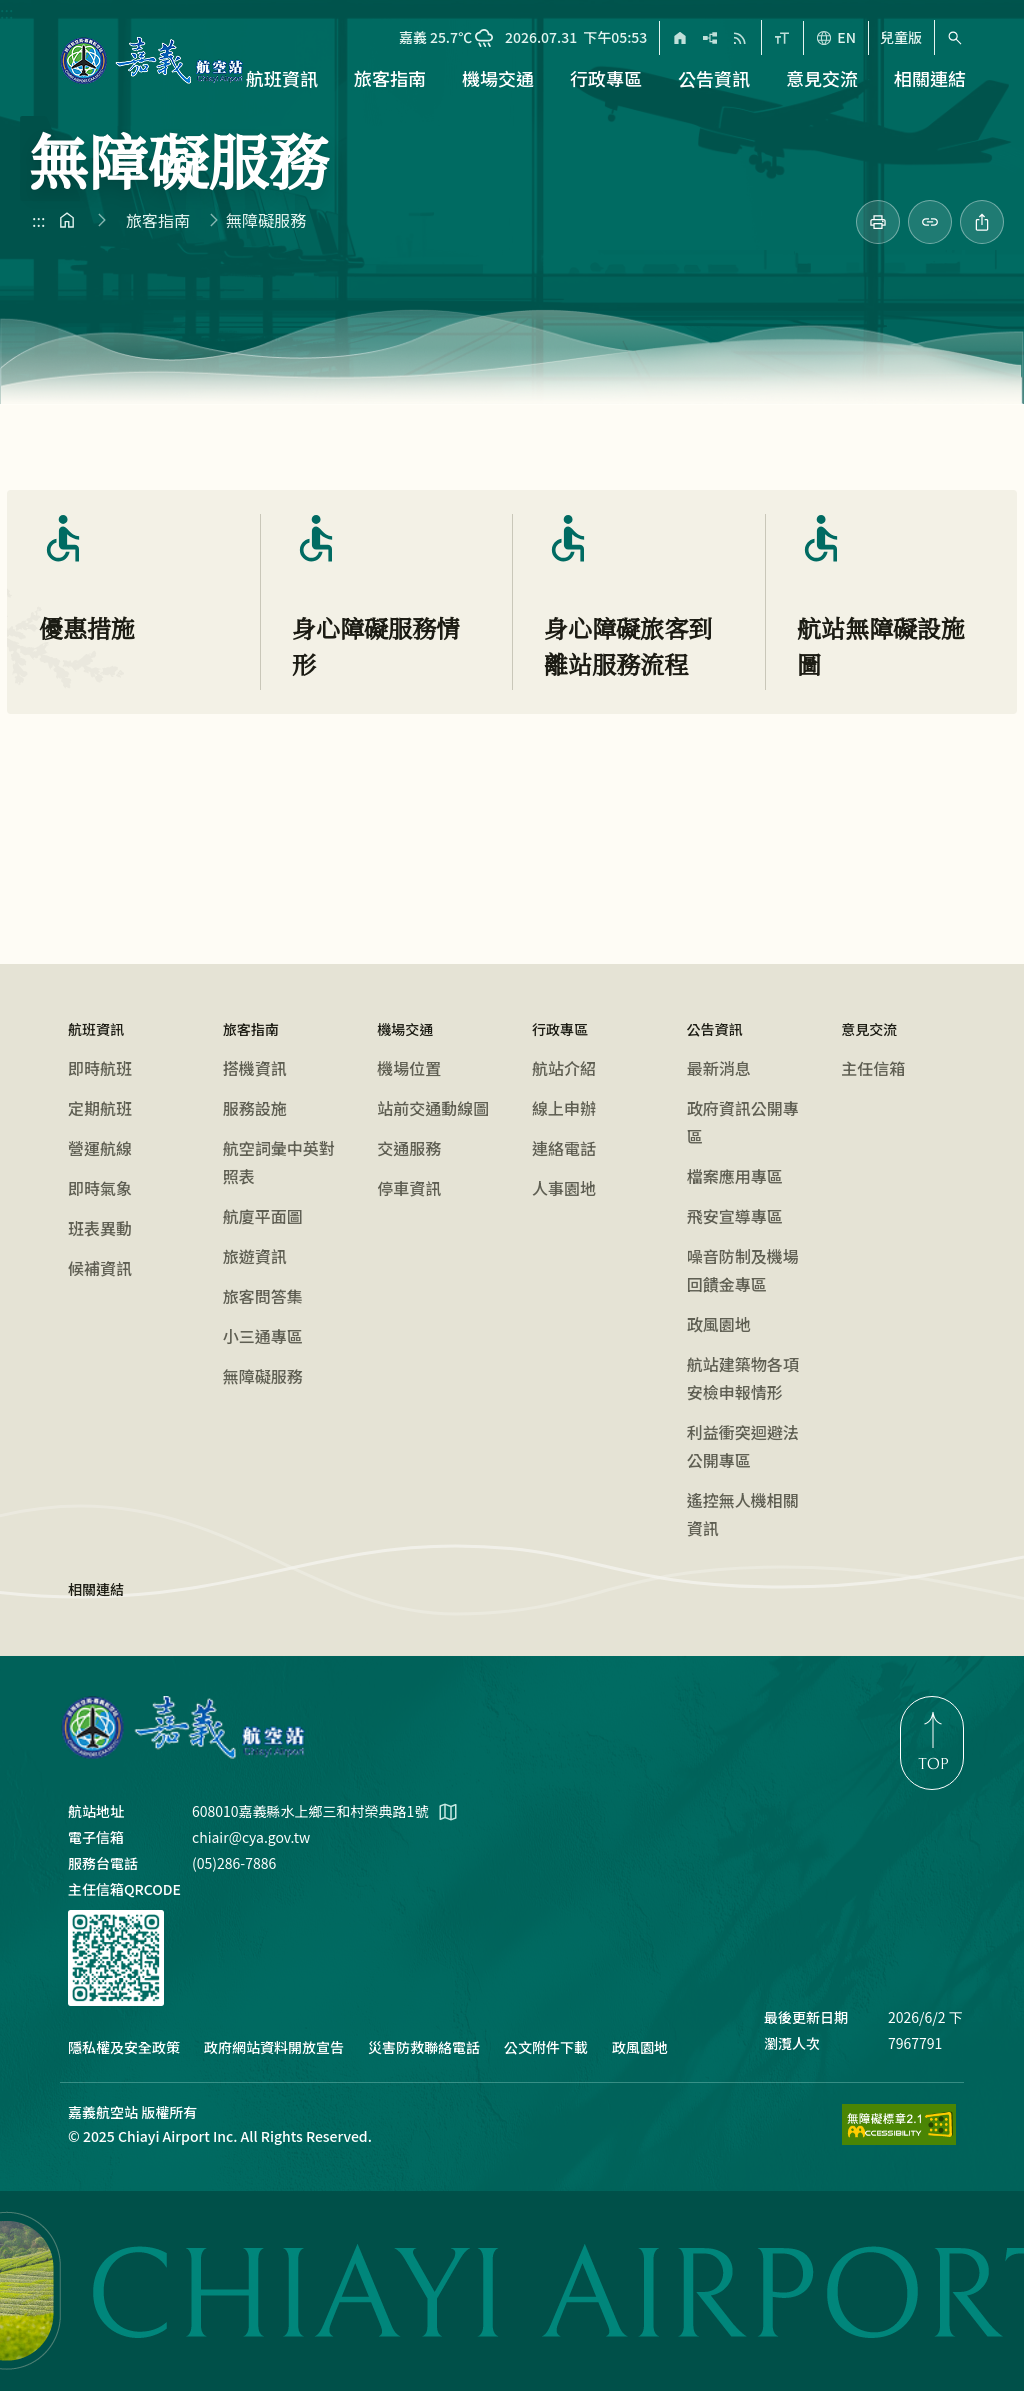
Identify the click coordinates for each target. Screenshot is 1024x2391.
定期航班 (100, 1108)
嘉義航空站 (183, 1728)
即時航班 (100, 1068)
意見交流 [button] (822, 78)
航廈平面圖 (263, 1216)
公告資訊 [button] (714, 78)
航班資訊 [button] (282, 78)
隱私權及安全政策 (124, 2047)
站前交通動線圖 (433, 1108)
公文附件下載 (546, 2047)
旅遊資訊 (255, 1256)
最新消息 (719, 1068)
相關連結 (930, 78)
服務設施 (255, 1108)
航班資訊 (96, 1029)
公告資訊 (715, 1029)
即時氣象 (100, 1188)
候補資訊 (100, 1268)
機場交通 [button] (498, 78)
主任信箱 (873, 1068)
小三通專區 (263, 1336)
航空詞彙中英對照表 (279, 1162)
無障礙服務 (263, 1376)
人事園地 (564, 1188)
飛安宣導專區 (735, 1216)
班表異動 (100, 1228)
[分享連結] (930, 222)
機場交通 (405, 1029)
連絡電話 (564, 1148)
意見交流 (869, 1029)
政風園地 (719, 1324)
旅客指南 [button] (390, 78)
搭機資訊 (255, 1068)
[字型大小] (782, 38)
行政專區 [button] (606, 78)
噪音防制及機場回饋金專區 (743, 1270)
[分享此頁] (982, 222)
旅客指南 (158, 220)
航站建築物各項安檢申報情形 (743, 1378)
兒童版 (901, 38)
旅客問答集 (263, 1296)
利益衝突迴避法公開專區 (743, 1446)
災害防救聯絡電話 (424, 2047)
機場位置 (409, 1068)
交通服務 (409, 1148)
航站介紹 (564, 1068)
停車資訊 (409, 1188)
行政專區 (560, 1029)
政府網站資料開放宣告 (274, 2047)
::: (6, 12)
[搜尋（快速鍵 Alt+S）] (955, 38)
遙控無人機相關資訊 (743, 1514)
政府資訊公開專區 (743, 1122)
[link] (878, 222)
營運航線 (100, 1148)
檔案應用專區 (735, 1176)
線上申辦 (564, 1108)
